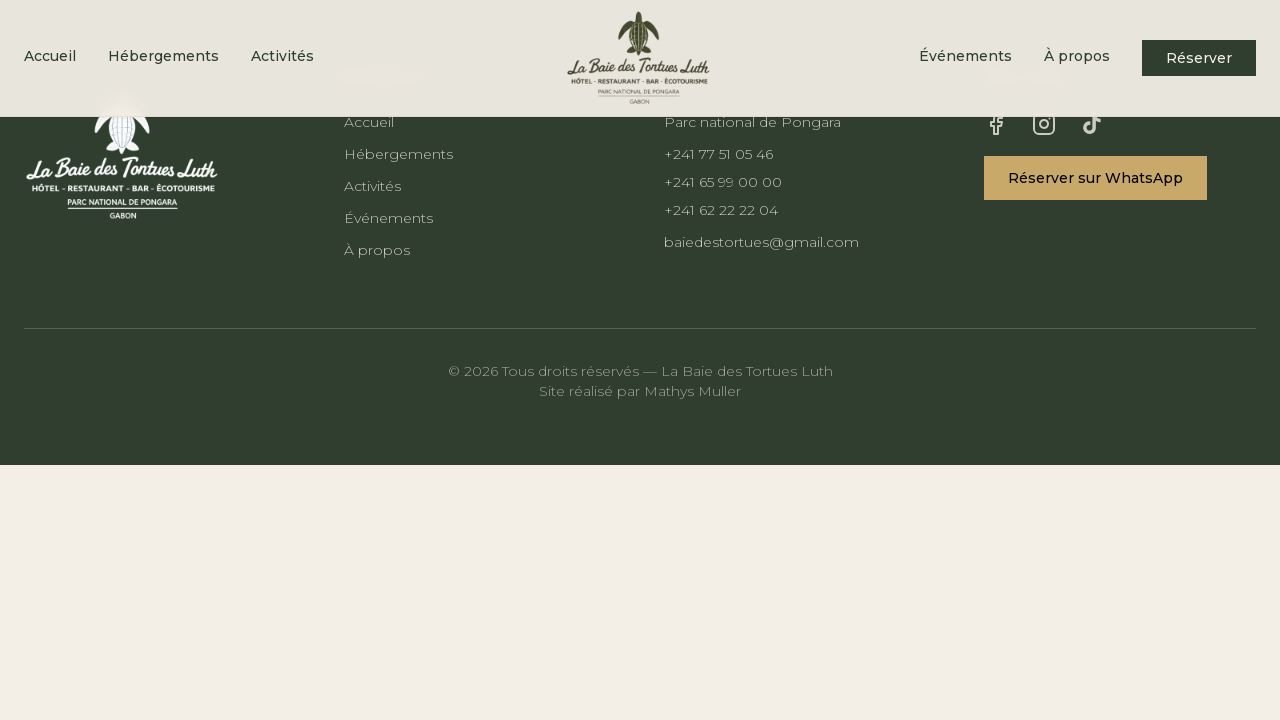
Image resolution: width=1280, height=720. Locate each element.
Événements (965, 56)
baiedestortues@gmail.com (761, 242)
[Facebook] (996, 124)
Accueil (50, 56)
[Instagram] (1044, 124)
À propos (1077, 56)
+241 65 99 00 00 (723, 182)
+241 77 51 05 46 (718, 154)
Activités (282, 56)
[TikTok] (1092, 124)
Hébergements (163, 56)
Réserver (1199, 58)
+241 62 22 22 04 (721, 210)
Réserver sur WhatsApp (1095, 178)
